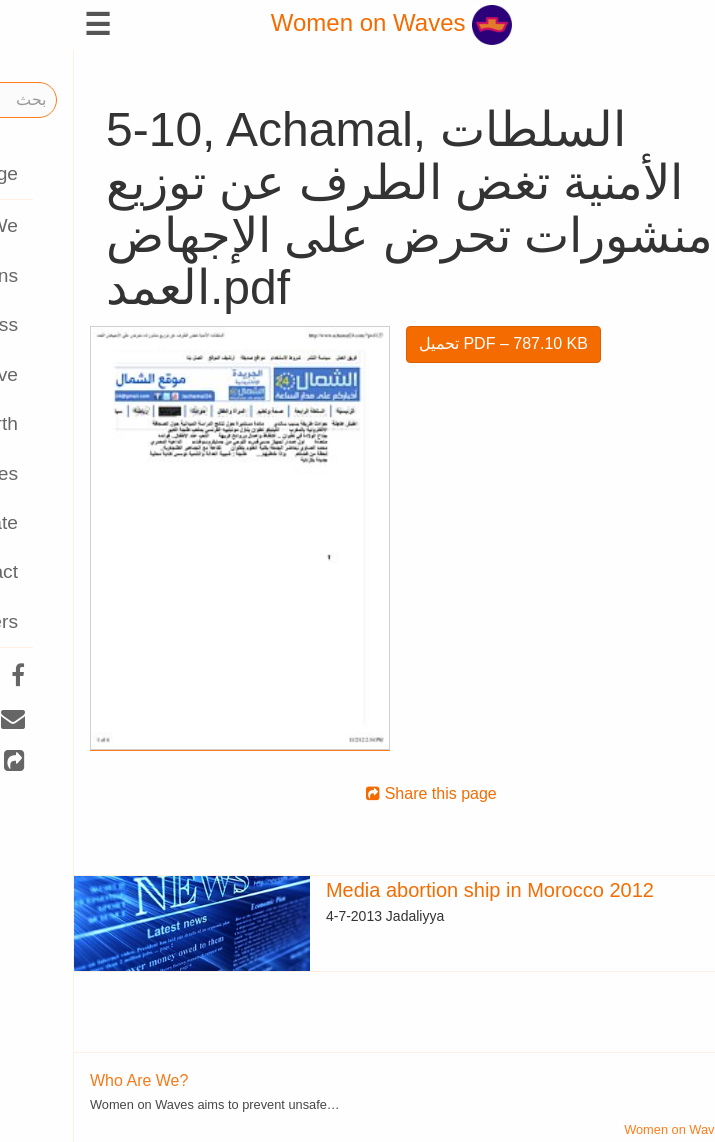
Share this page (357, 793)
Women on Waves (317, 22)
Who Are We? (65, 1080)
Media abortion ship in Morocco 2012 (416, 890)
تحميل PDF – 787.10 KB (429, 343)
